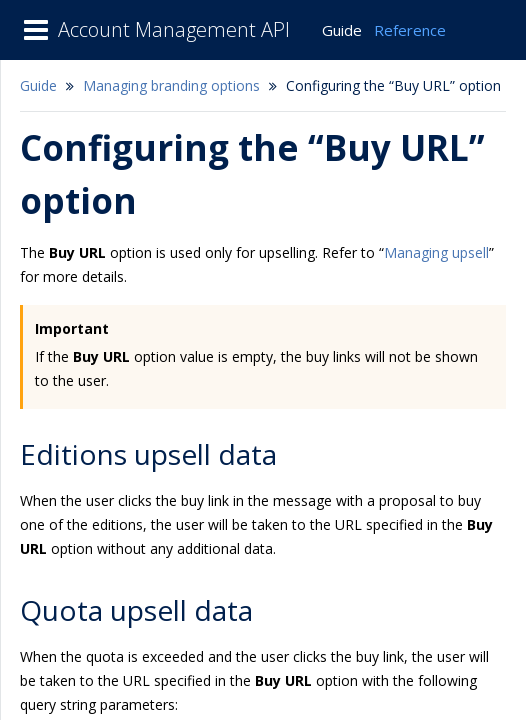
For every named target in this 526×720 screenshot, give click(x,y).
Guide (342, 30)
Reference (410, 30)
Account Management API (174, 29)
